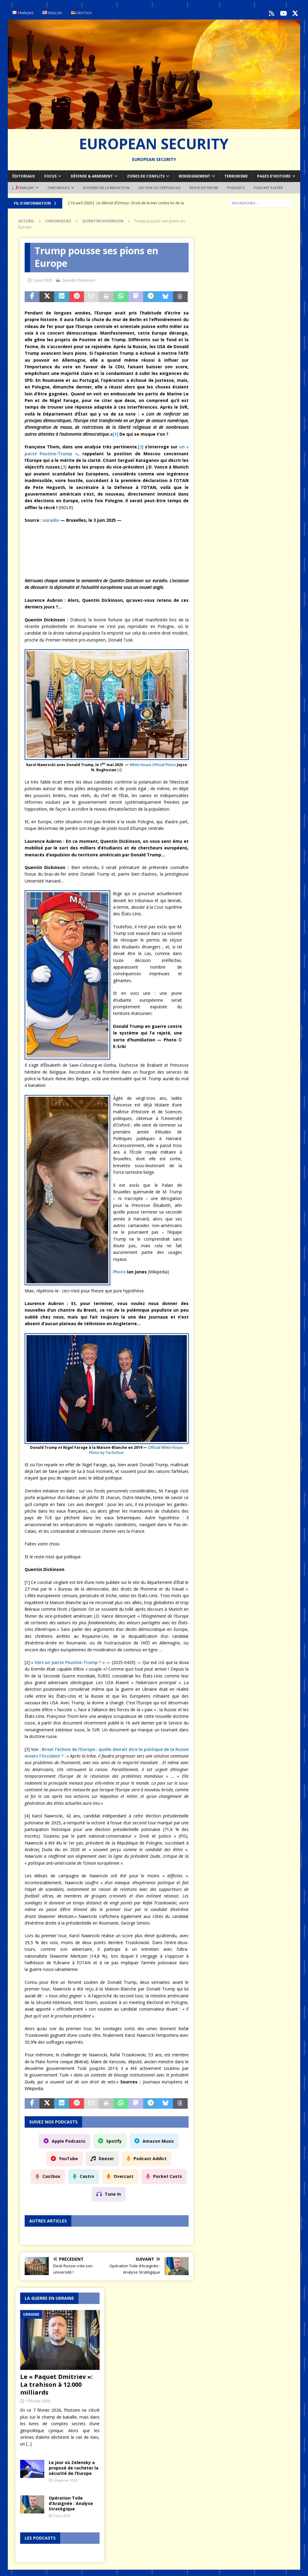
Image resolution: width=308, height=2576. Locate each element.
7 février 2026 (38, 2399)
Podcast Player (268, 186)
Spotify (114, 2139)
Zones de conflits (146, 174)
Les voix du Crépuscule (159, 186)
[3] (63, 466)
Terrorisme (236, 174)
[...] (29, 2442)
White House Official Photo (153, 763)
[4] (119, 768)
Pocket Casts (167, 2175)
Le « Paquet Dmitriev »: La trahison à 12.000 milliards (56, 2383)
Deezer (106, 2157)
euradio (51, 518)
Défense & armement (92, 174)
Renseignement (194, 174)
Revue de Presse (203, 186)
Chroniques (58, 186)
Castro (87, 2175)
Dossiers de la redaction (106, 186)
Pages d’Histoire (274, 174)
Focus (50, 174)
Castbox (51, 2175)
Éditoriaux (23, 174)
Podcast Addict (150, 2157)
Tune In (113, 2193)
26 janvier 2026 (65, 2479)
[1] (115, 432)
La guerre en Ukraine (49, 2296)
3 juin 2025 (42, 279)
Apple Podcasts (68, 2139)
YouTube (68, 2157)
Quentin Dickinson (78, 279)
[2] (140, 445)
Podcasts (236, 186)
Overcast (124, 2175)
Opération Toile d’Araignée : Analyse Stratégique (71, 2502)
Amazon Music (158, 2139)
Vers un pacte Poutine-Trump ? (68, 1661)
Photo (119, 1270)
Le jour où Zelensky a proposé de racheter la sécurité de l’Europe (73, 2466)
